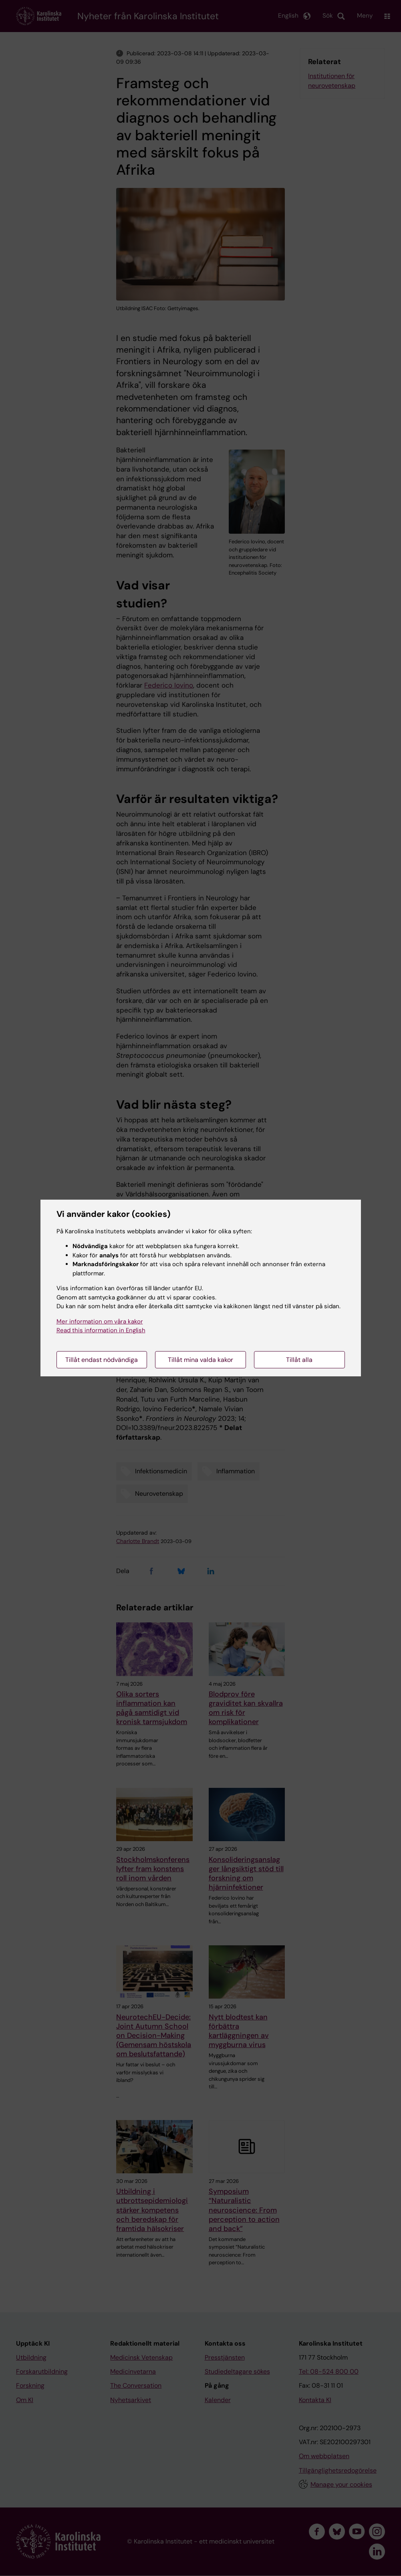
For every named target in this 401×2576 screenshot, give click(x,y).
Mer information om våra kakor (99, 1321)
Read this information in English (100, 1330)
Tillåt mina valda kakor (200, 1360)
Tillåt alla (299, 1360)
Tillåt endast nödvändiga (101, 1360)
